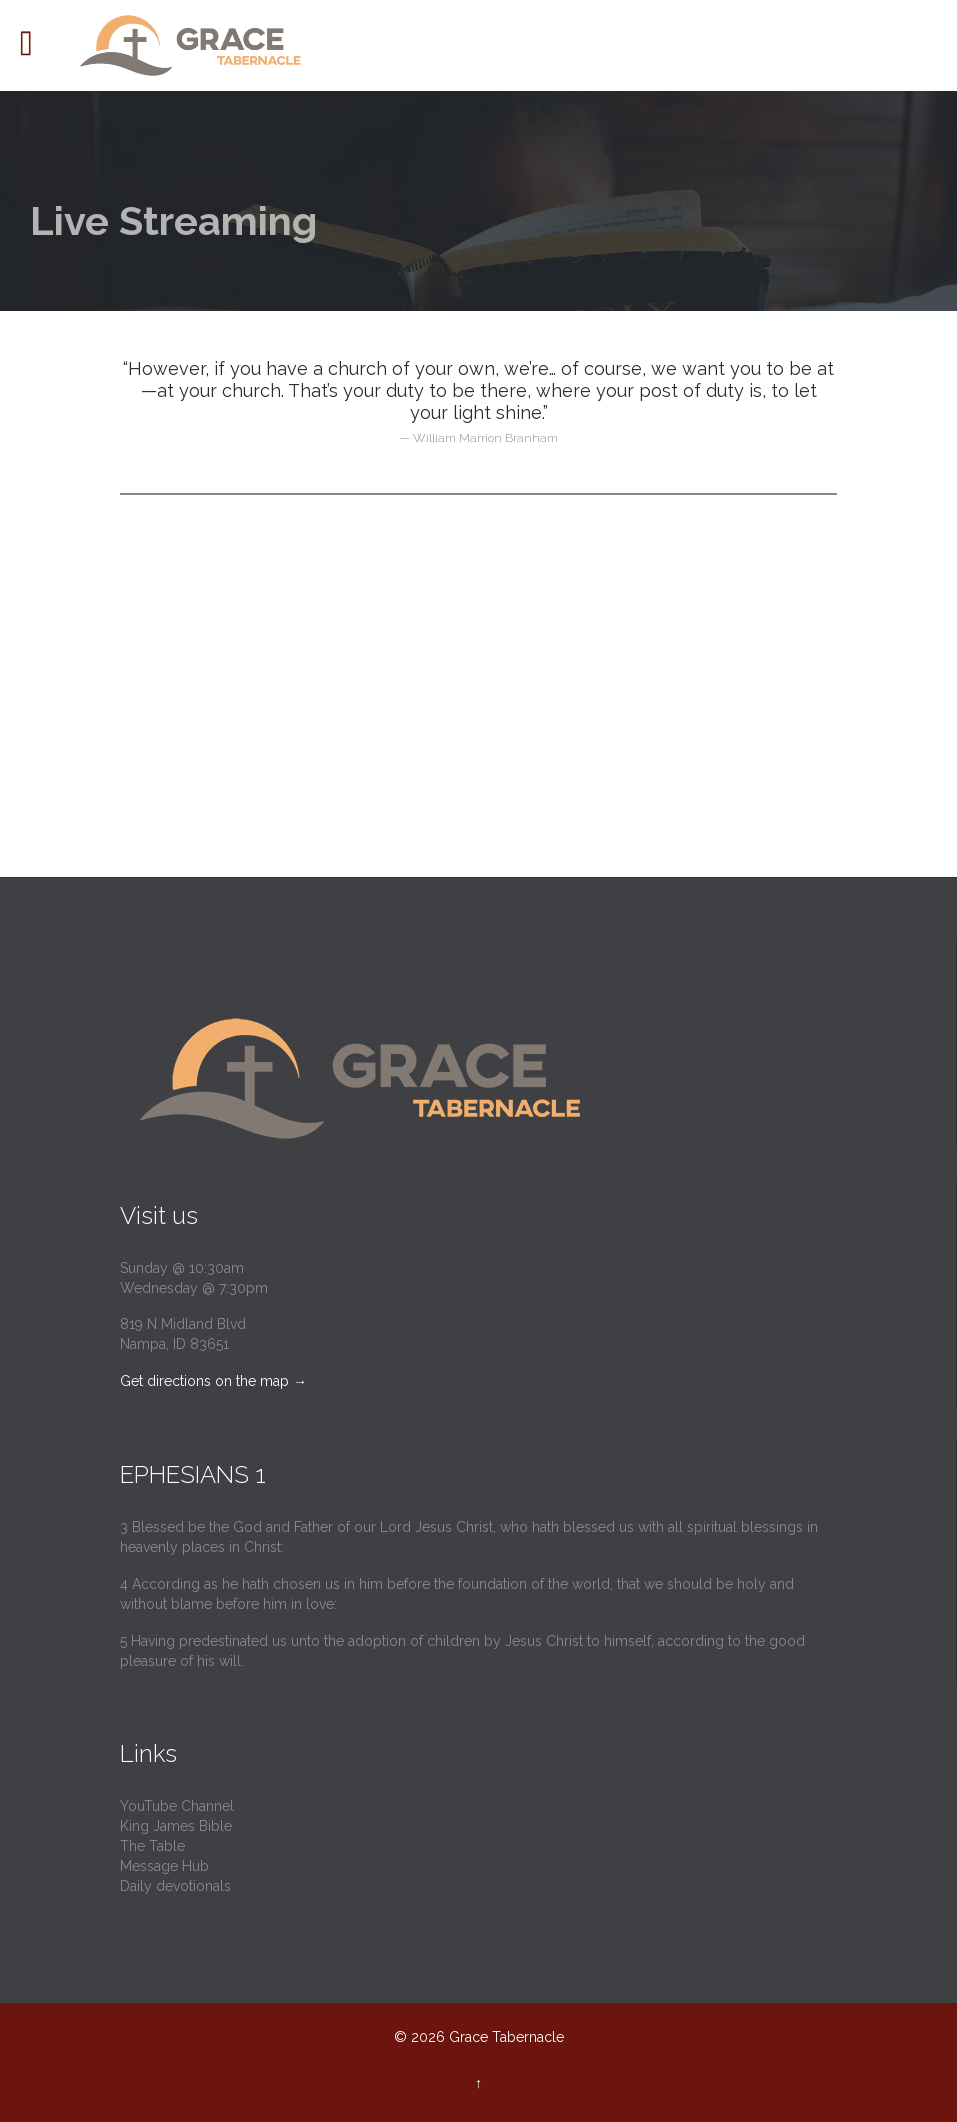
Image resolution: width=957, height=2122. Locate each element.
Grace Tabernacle (506, 2037)
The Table (152, 1846)
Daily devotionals (175, 1886)
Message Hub (164, 1866)
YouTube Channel (177, 1806)
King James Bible (176, 1826)
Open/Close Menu (37, 45)
